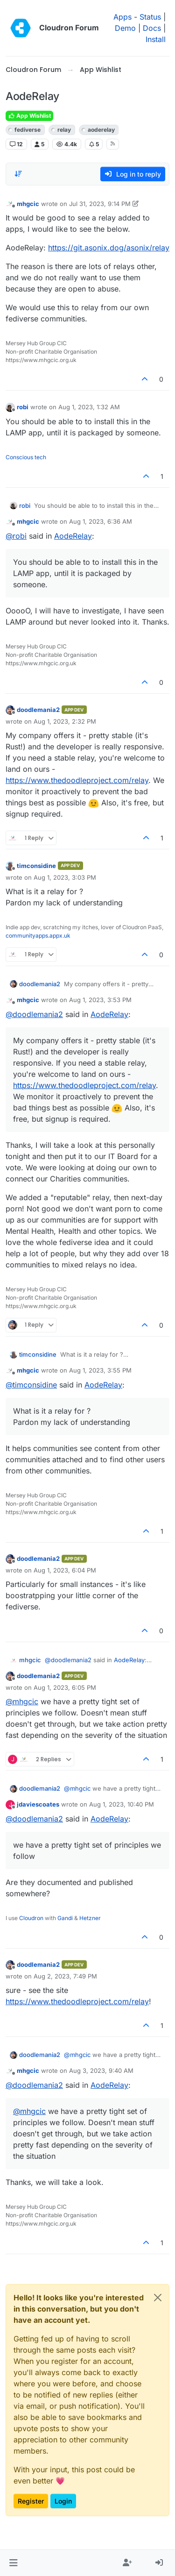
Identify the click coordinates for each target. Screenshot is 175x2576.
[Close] (158, 2297)
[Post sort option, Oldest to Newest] (18, 173)
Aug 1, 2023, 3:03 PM (65, 877)
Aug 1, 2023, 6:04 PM (65, 1570)
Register (31, 2501)
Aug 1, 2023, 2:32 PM (65, 721)
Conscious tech (26, 457)
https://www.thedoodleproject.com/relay (77, 780)
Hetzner (90, 1917)
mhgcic (28, 203)
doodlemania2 (38, 709)
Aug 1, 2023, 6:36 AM (100, 521)
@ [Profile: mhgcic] (22, 1701)
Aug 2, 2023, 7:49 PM (65, 1976)
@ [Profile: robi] (16, 536)
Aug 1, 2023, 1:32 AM (89, 407)
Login (63, 2501)
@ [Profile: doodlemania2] (34, 1014)
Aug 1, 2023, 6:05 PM (65, 1687)
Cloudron (31, 1917)
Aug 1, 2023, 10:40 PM (121, 1804)
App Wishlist (29, 115)
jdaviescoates (38, 1804)
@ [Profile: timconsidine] (31, 1384)
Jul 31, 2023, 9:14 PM (100, 203)
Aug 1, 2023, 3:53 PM (100, 999)
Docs (152, 28)
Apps (122, 16)
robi (22, 407)
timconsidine (36, 865)
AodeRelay (73, 536)
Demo (125, 28)
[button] (13, 2563)
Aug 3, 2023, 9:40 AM (101, 2070)
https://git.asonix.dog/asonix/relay (108, 247)
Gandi (65, 1917)
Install (156, 39)
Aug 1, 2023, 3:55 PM (100, 1370)
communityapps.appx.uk (38, 935)
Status (150, 16)
